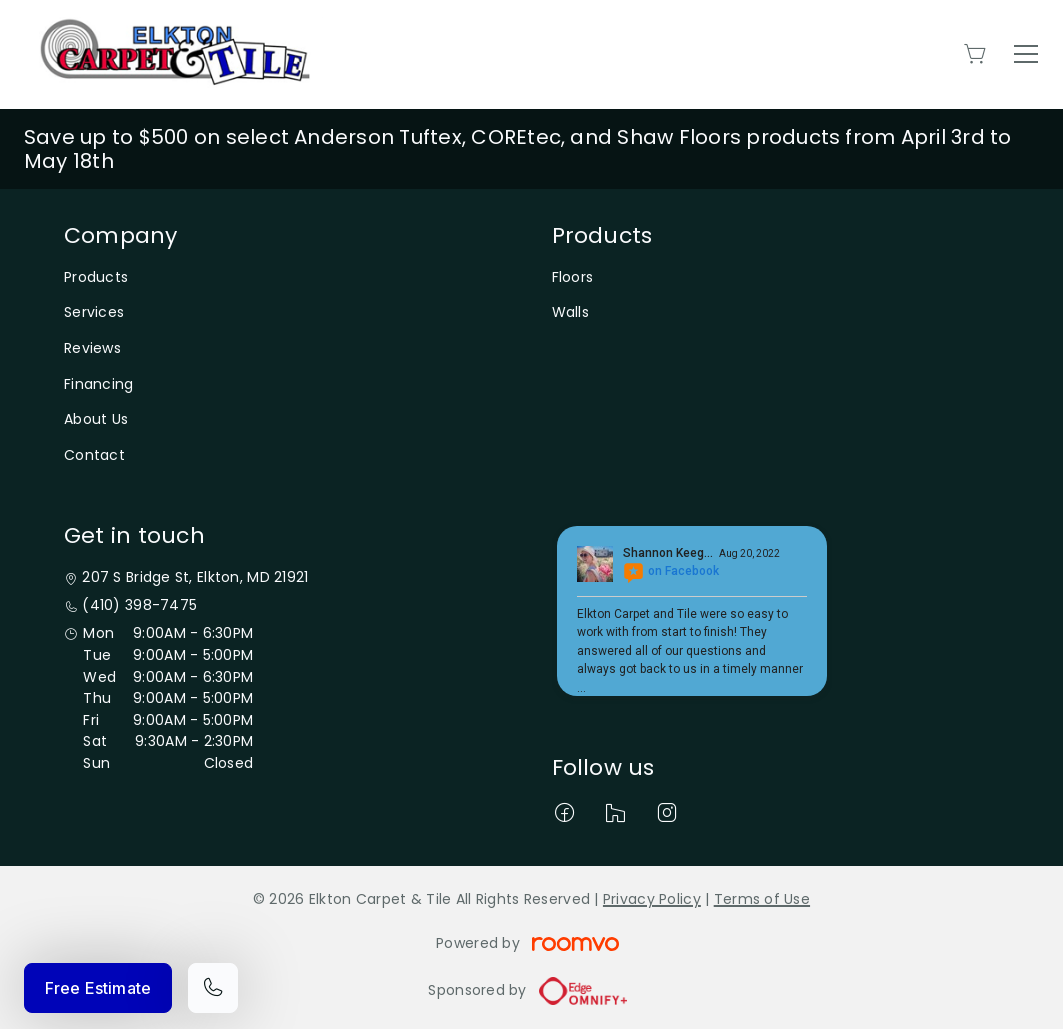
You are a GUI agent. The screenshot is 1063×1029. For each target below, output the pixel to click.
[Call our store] (213, 988)
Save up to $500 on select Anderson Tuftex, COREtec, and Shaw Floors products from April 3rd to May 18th (518, 149)
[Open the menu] (1026, 54)
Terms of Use (762, 899)
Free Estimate (98, 988)
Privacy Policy (652, 899)
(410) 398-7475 (139, 605)
